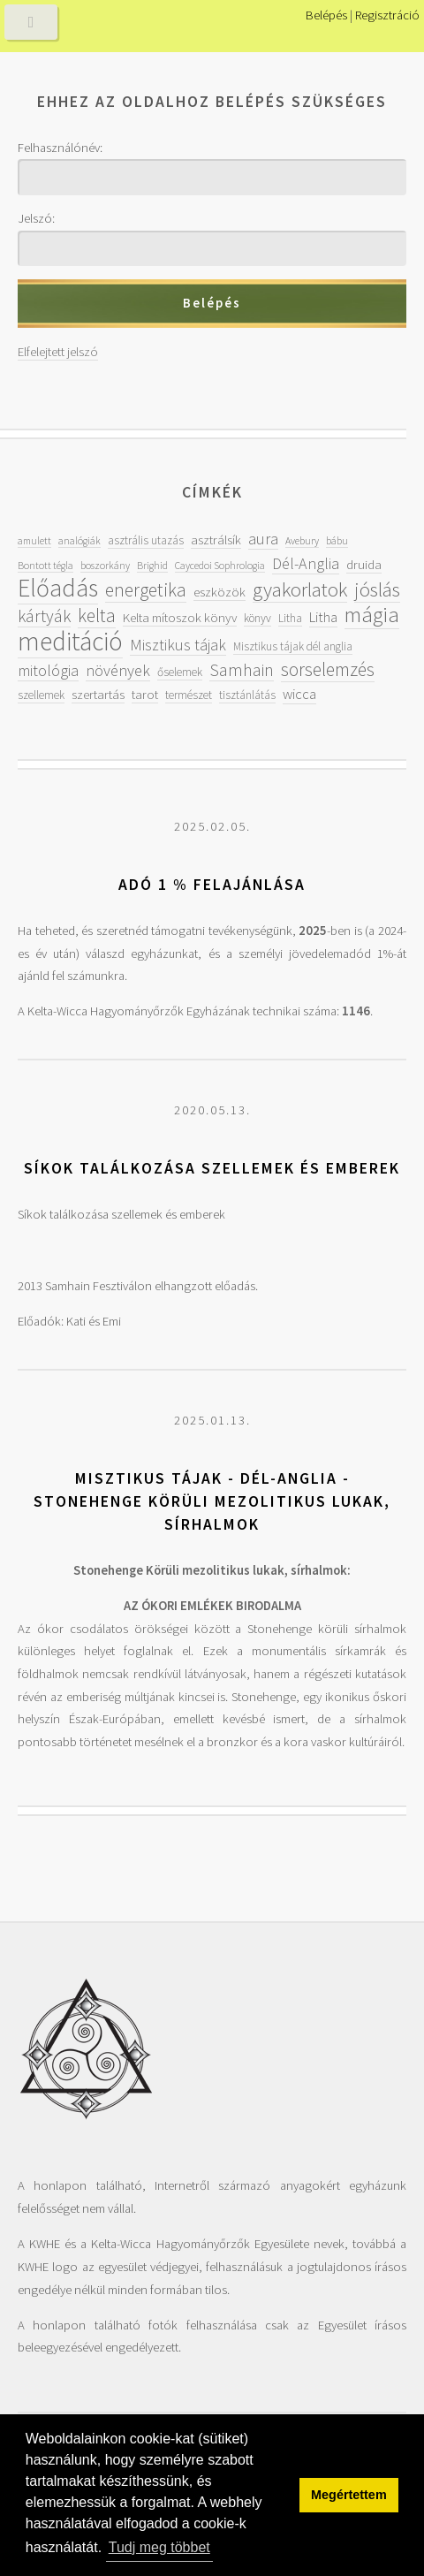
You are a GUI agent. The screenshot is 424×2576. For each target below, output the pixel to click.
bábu (337, 540)
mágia (371, 614)
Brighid (152, 565)
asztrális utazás (146, 540)
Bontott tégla (45, 565)
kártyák (44, 616)
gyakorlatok (300, 589)
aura (263, 538)
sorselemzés (328, 669)
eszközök (219, 591)
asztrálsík (216, 539)
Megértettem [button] (349, 2495)
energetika (145, 590)
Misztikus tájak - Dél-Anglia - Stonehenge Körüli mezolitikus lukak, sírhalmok (212, 1501)
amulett (34, 540)
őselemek (179, 672)
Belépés (326, 15)
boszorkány (105, 565)
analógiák (79, 540)
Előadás (58, 588)
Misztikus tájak (178, 645)
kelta (97, 615)
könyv (257, 618)
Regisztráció (387, 15)
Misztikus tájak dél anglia (292, 646)
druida (364, 564)
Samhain (241, 669)
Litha (290, 618)
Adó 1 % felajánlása (212, 884)
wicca (299, 694)
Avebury (302, 540)
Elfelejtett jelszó (58, 352)
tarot (145, 694)
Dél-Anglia (305, 563)
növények (118, 670)
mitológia (48, 670)
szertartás (98, 694)
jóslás (377, 589)
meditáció (70, 641)
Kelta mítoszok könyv (180, 617)
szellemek (41, 695)
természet (188, 695)
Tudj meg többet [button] (159, 2547)
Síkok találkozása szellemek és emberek (212, 1168)
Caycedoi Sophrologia (220, 565)
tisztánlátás (247, 695)
